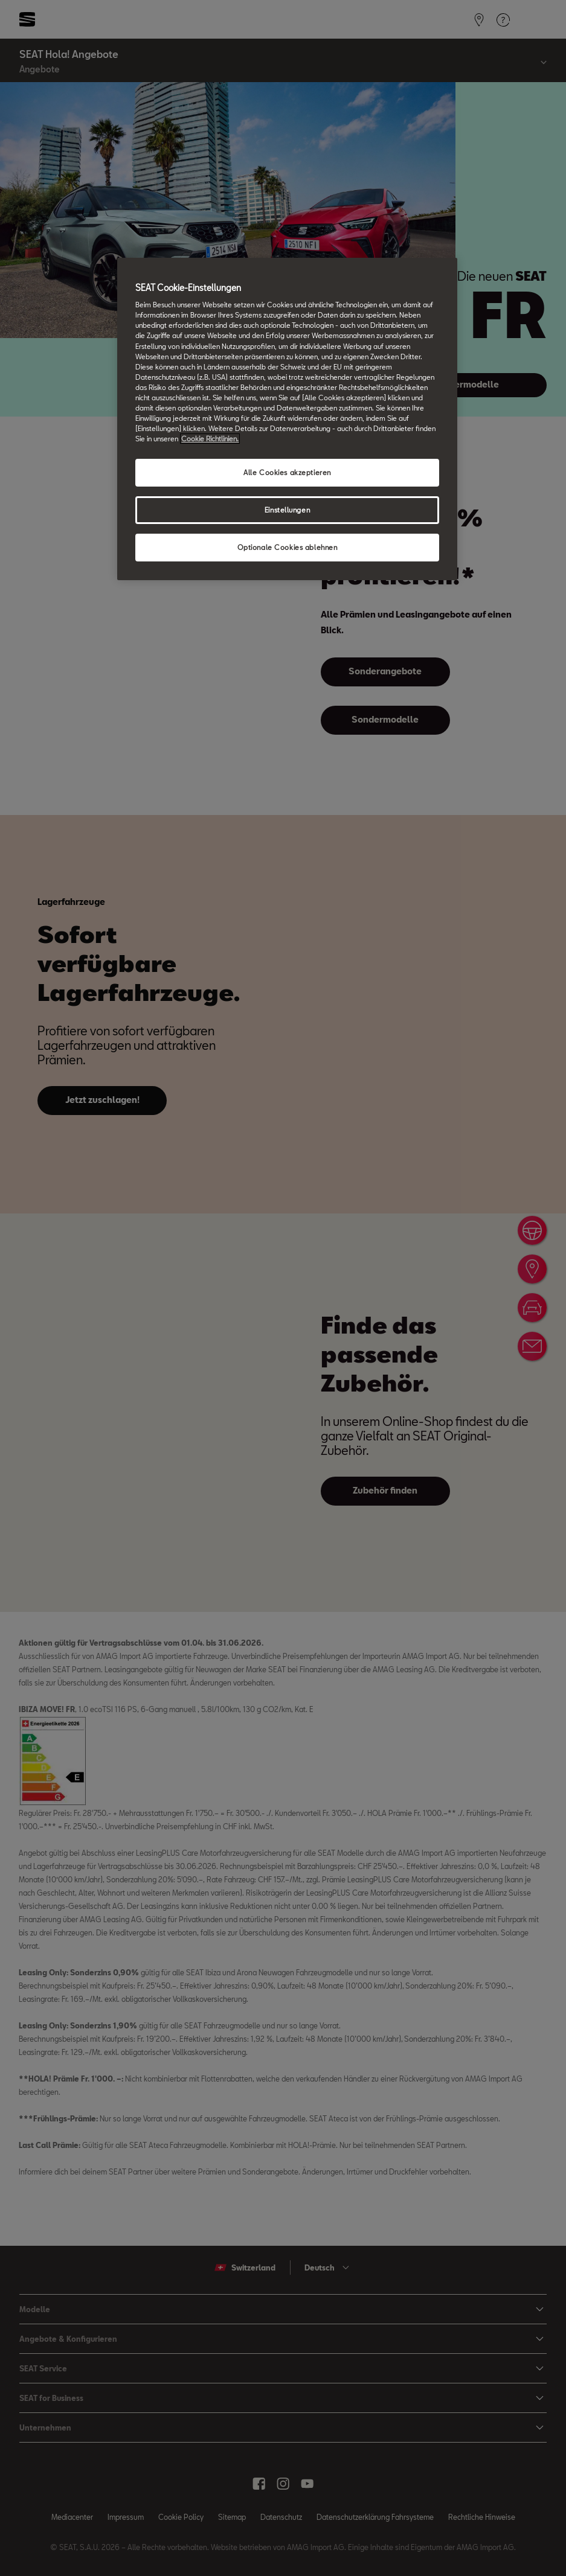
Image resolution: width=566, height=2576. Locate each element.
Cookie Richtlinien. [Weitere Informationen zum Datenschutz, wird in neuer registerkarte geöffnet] (210, 439)
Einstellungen (287, 510)
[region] (287, 419)
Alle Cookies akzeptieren (287, 472)
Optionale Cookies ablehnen (287, 547)
